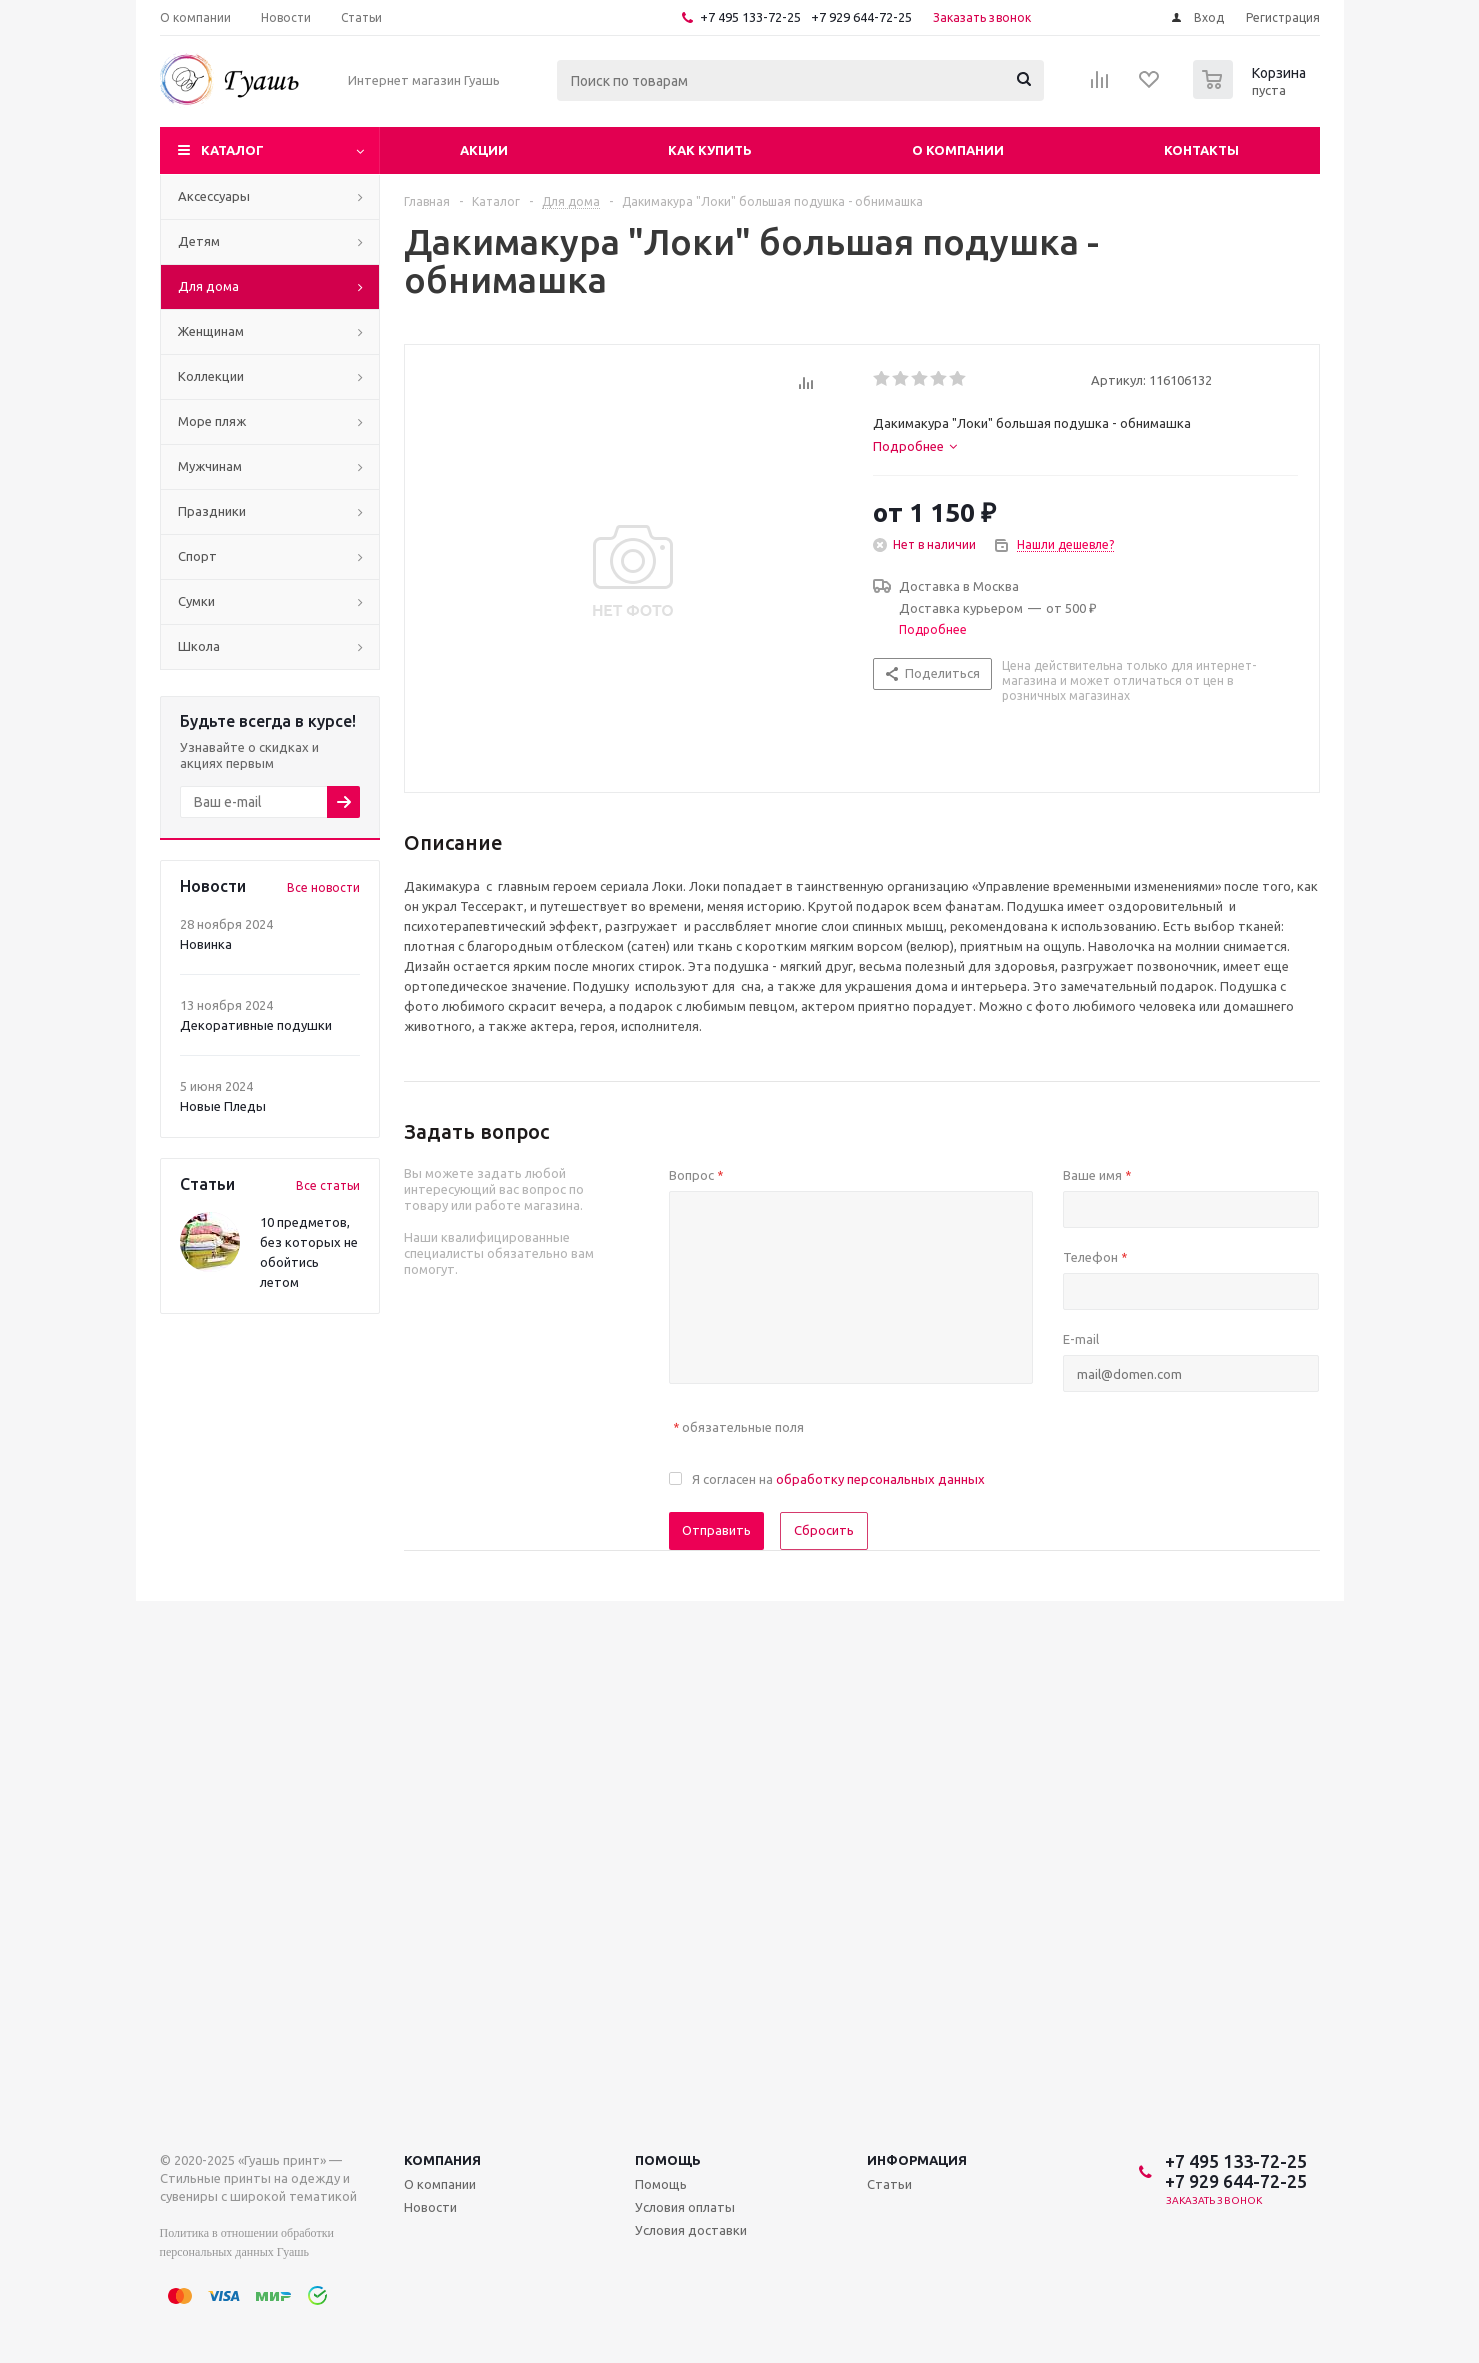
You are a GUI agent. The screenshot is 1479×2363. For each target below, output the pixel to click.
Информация (917, 2160)
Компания (442, 2160)
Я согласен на (838, 1479)
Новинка (206, 944)
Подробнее (933, 629)
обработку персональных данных (880, 1479)
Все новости (323, 887)
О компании (958, 150)
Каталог (232, 150)
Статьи (889, 2184)
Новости (430, 2207)
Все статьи (328, 1185)
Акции (484, 150)
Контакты (1201, 150)
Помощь (668, 2160)
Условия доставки (691, 2230)
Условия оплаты (685, 2207)
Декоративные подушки (256, 1025)
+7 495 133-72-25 (750, 17)
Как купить (710, 150)
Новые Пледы (223, 1106)
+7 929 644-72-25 (861, 17)
